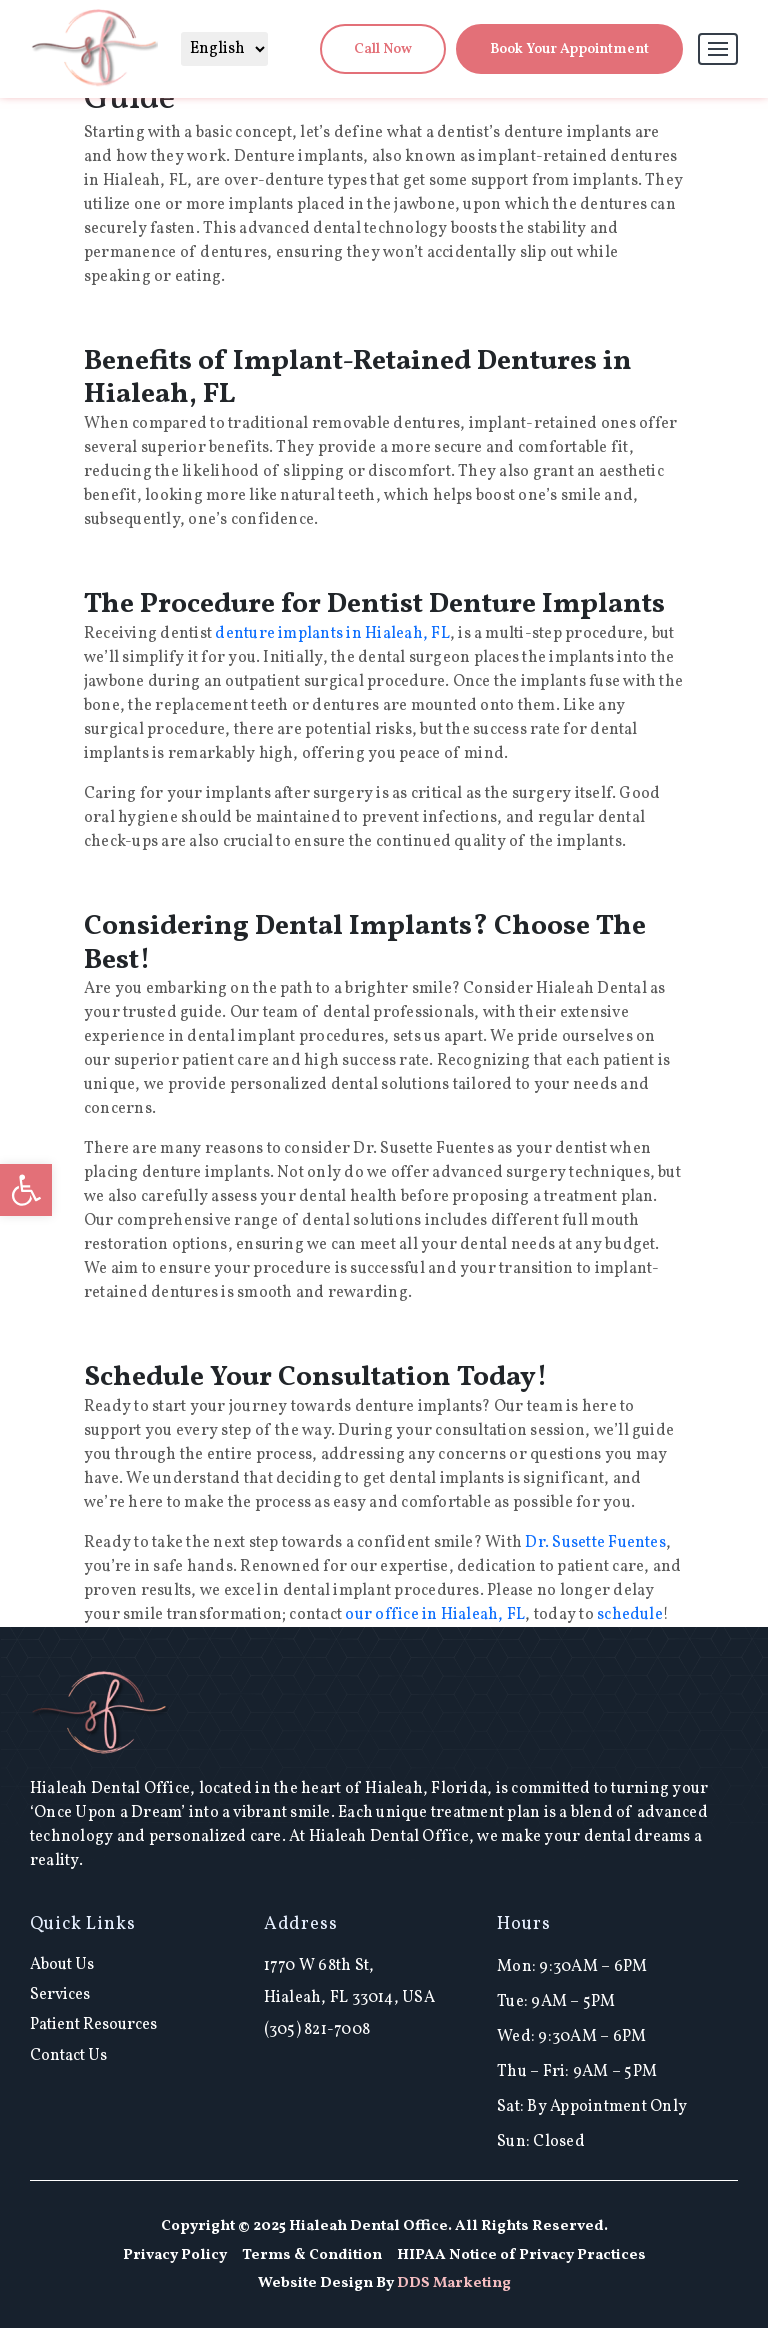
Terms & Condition (312, 2255)
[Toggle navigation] (718, 49)
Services (60, 1995)
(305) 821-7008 (317, 2030)
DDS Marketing (454, 2283)
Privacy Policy (175, 2255)
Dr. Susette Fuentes (595, 1543)
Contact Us (68, 2056)
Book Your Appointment (569, 49)
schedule (630, 1615)
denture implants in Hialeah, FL (332, 634)
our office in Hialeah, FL (435, 1615)
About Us (62, 1965)
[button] (26, 1190)
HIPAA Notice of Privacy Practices (521, 2255)
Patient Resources (93, 2025)
